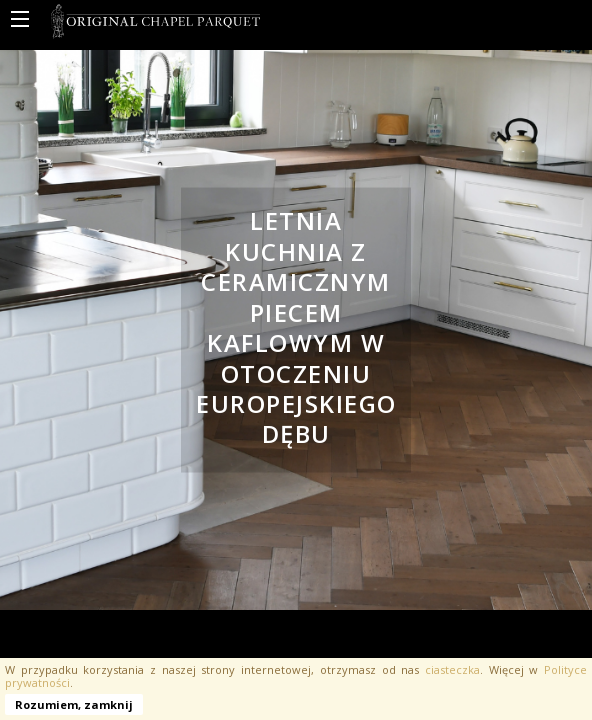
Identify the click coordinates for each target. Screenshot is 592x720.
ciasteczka (452, 669)
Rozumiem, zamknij (74, 704)
